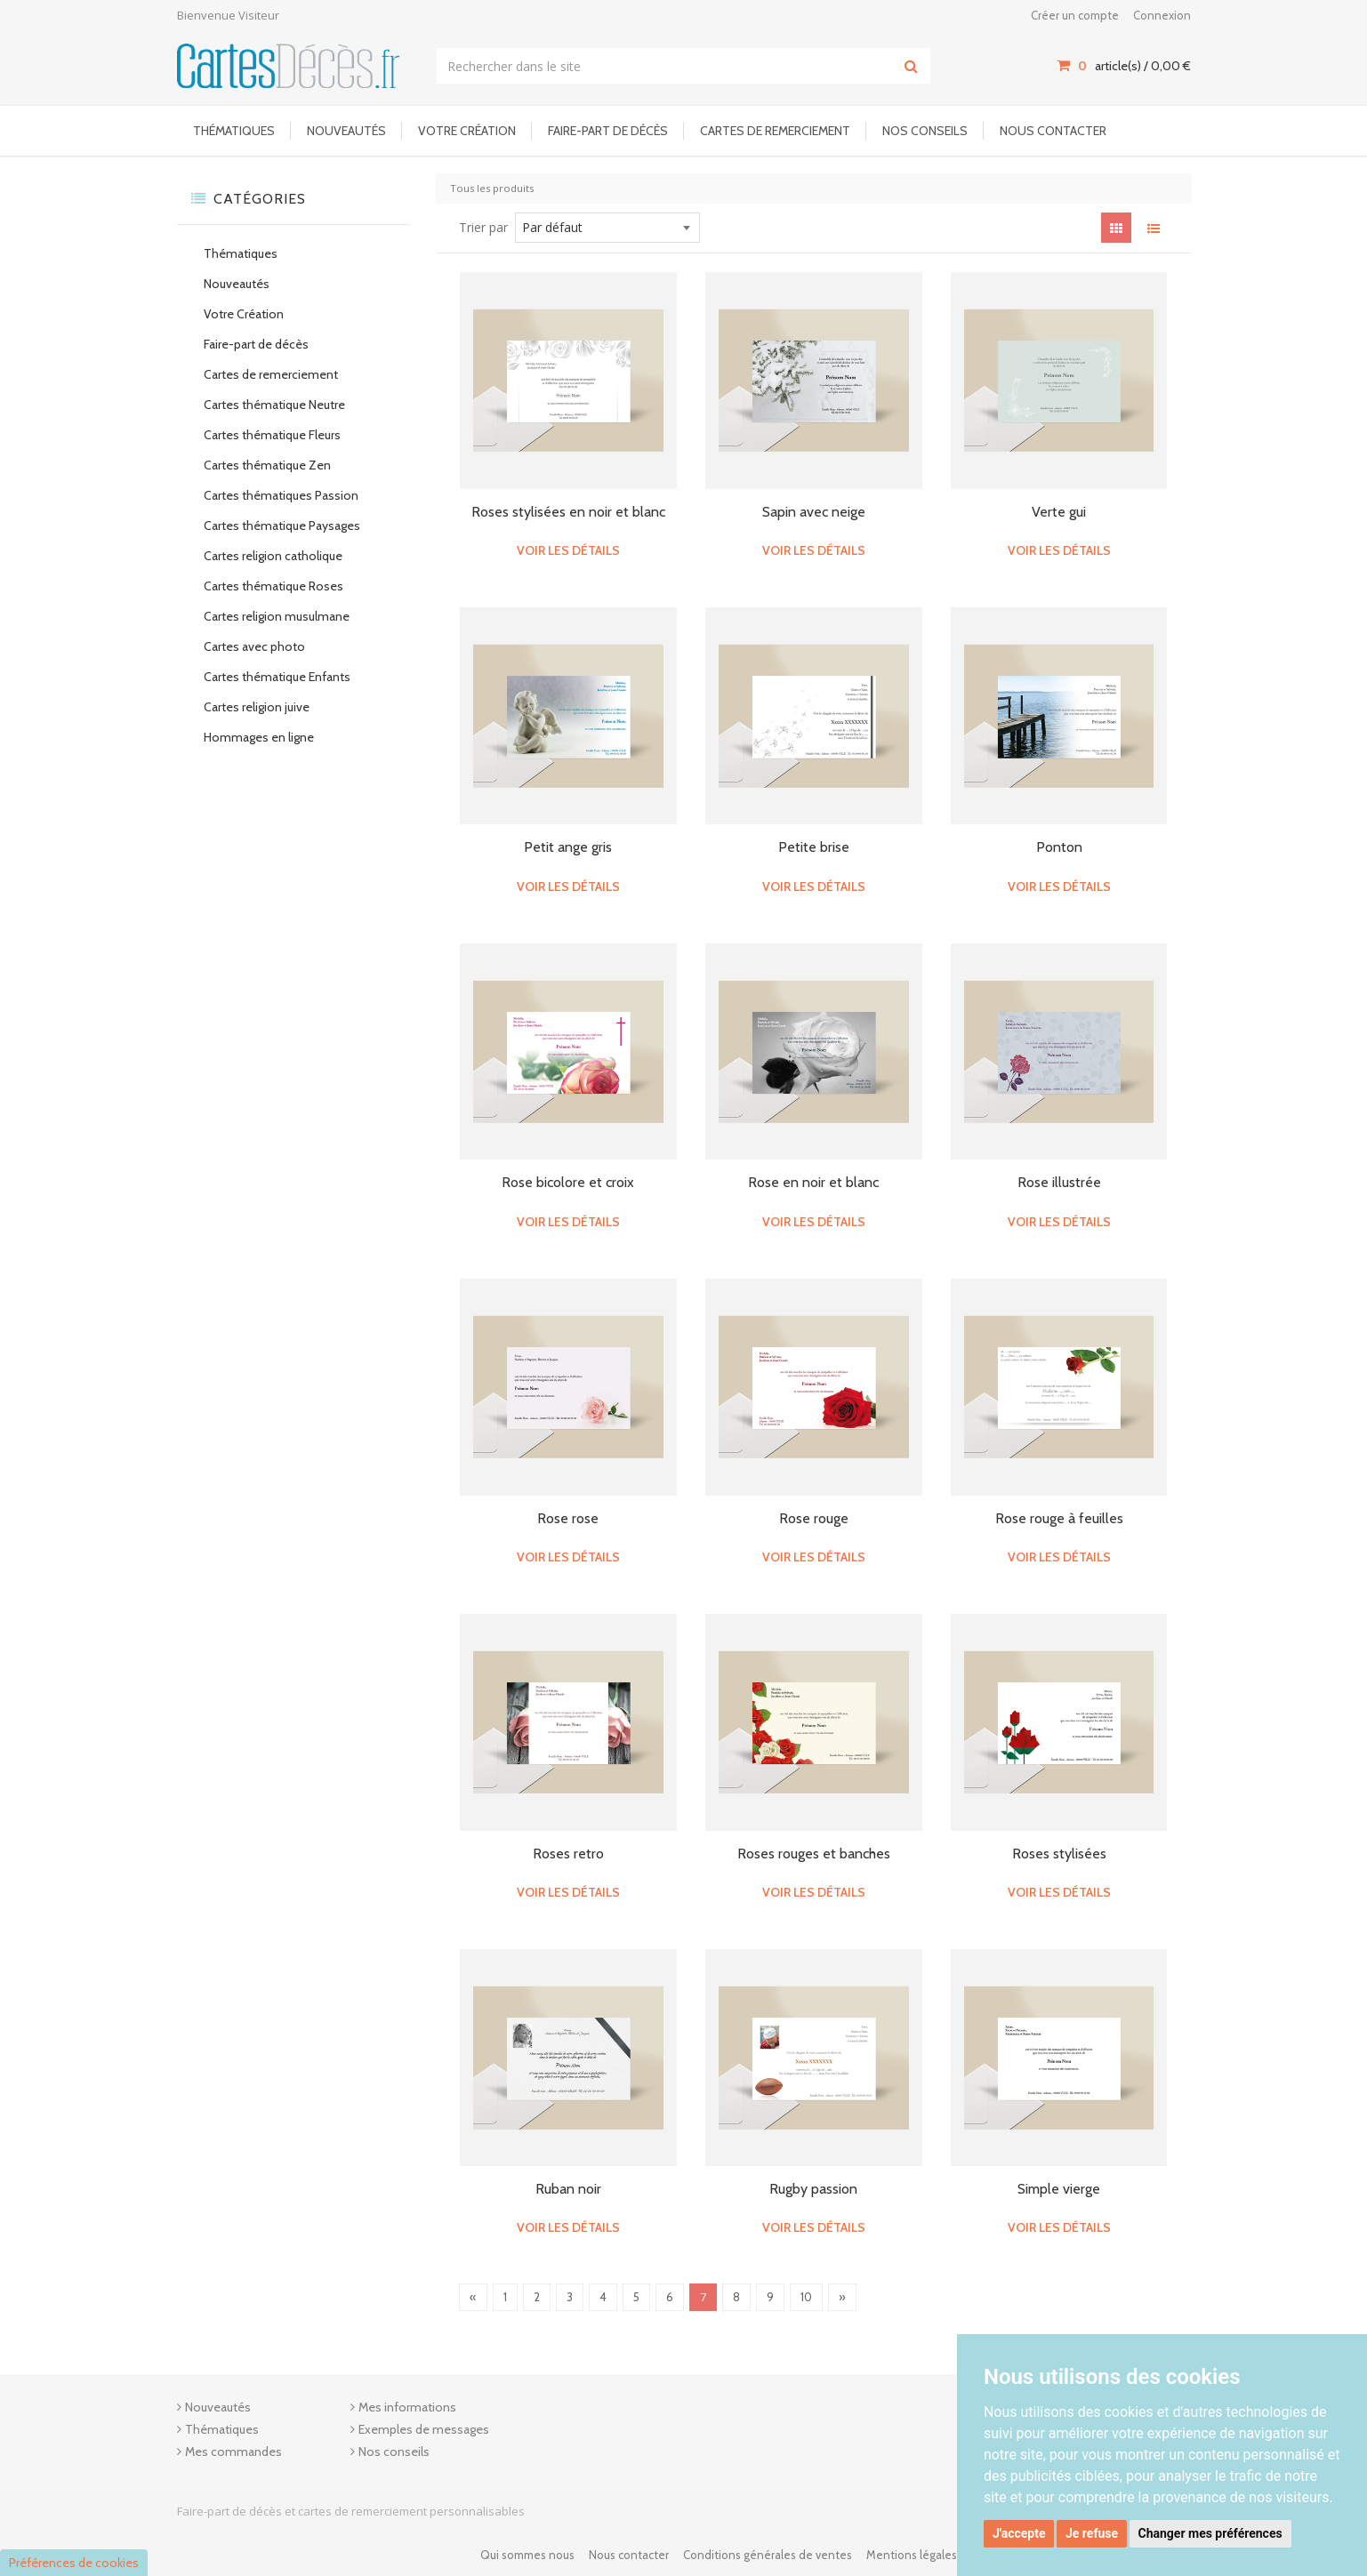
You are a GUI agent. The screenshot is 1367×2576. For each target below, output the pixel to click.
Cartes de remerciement (775, 131)
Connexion (1162, 15)
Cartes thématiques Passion (281, 495)
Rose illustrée (1059, 1182)
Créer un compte (1075, 15)
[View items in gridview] (1116, 228)
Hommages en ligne (259, 737)
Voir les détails (568, 550)
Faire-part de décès (608, 131)
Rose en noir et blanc (813, 1182)
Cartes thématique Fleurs (272, 435)
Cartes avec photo (254, 646)
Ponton (1059, 847)
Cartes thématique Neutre (274, 405)
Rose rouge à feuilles (1059, 1518)
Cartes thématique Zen (267, 465)
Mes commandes (233, 2452)
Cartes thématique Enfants (277, 677)
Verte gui (1059, 511)
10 (806, 2297)
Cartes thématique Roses (273, 586)
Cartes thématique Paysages (282, 526)
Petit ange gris (568, 847)
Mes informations (407, 2407)
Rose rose (568, 1518)
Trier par (483, 227)
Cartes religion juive (257, 707)
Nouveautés (346, 131)
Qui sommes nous (527, 2555)
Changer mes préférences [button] (1210, 2533)
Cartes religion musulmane (277, 616)
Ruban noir (568, 2188)
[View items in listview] (1153, 228)
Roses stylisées (1059, 1853)
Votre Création (467, 131)
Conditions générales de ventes (767, 2555)
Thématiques (234, 131)
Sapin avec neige (813, 511)
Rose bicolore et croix (568, 1182)
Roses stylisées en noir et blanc (568, 511)
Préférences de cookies (74, 2563)
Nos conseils (925, 131)
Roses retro (568, 1853)
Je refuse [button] (1091, 2533)
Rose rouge (813, 1518)
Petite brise (813, 847)
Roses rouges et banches (813, 1853)
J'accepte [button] (1019, 2533)
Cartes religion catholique (273, 556)
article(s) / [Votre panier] (1123, 66)
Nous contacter (1053, 131)
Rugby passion (813, 2188)
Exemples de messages (423, 2429)
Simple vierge (1058, 2188)
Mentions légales (911, 2555)
